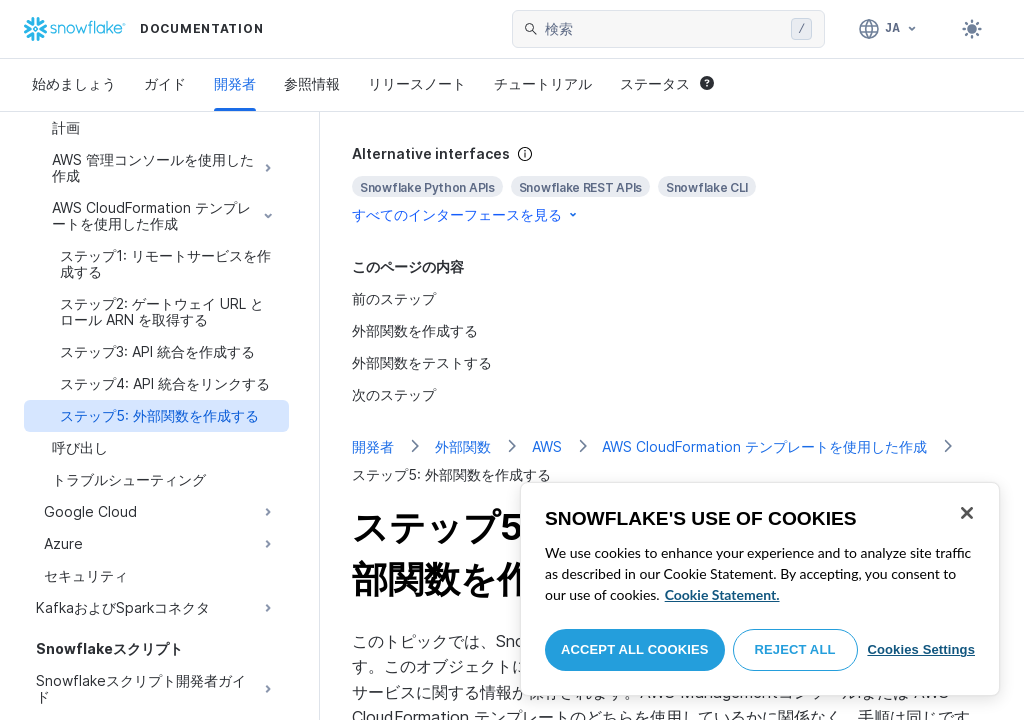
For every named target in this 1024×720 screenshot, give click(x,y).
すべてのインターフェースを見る (466, 214)
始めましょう (74, 83)
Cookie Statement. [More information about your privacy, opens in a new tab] (722, 594)
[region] (760, 589)
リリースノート (417, 83)
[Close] (967, 513)
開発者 (235, 83)
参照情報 (312, 83)
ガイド (165, 83)
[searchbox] (664, 29)
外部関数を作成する (415, 330)
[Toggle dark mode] (972, 29)
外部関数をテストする (422, 362)
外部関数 (463, 446)
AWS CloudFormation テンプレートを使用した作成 (764, 446)
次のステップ (394, 394)
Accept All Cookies (635, 649)
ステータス (667, 83)
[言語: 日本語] (888, 29)
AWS (547, 446)
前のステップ (394, 298)
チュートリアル (543, 83)
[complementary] (672, 184)
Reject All (795, 649)
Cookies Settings (921, 649)
